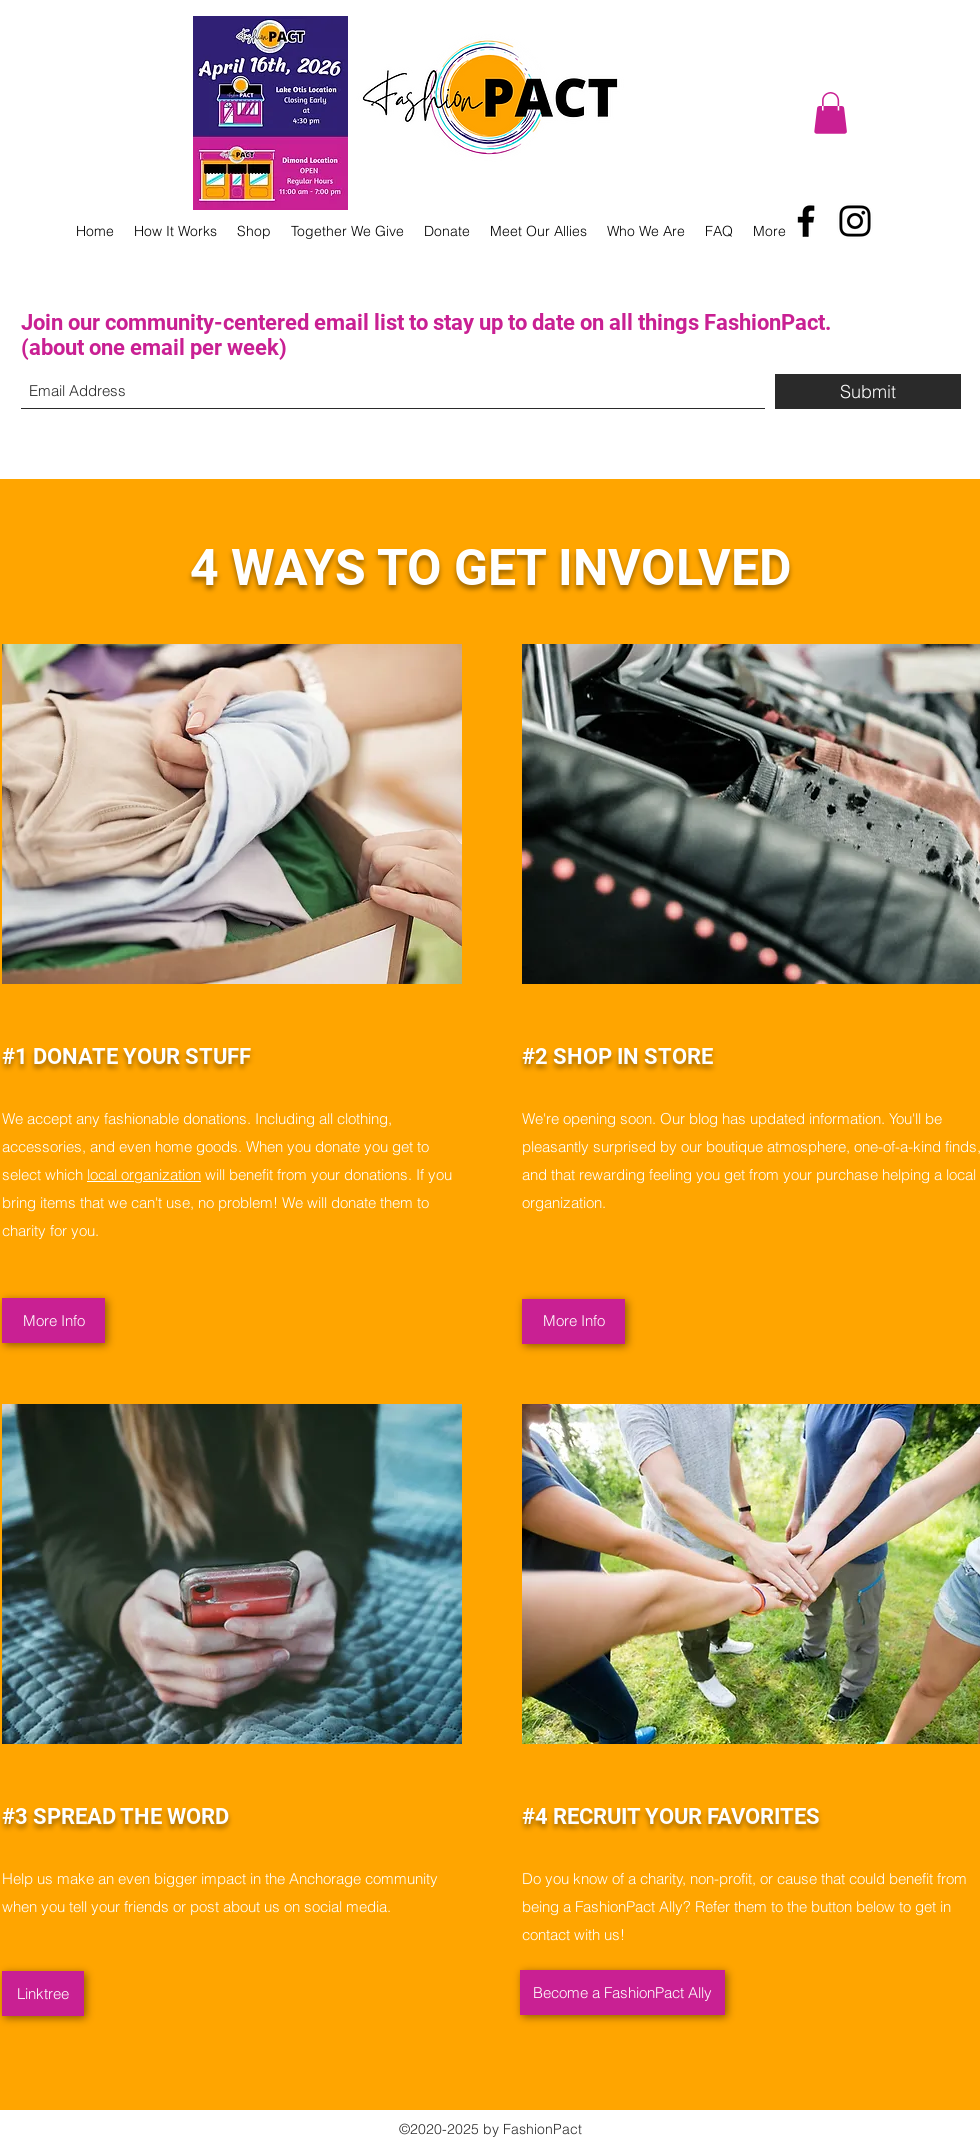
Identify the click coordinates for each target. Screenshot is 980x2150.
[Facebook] (806, 221)
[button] (830, 113)
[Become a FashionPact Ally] (622, 1992)
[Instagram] (855, 221)
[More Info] (53, 1320)
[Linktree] (43, 1993)
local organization (144, 1174)
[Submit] (868, 391)
